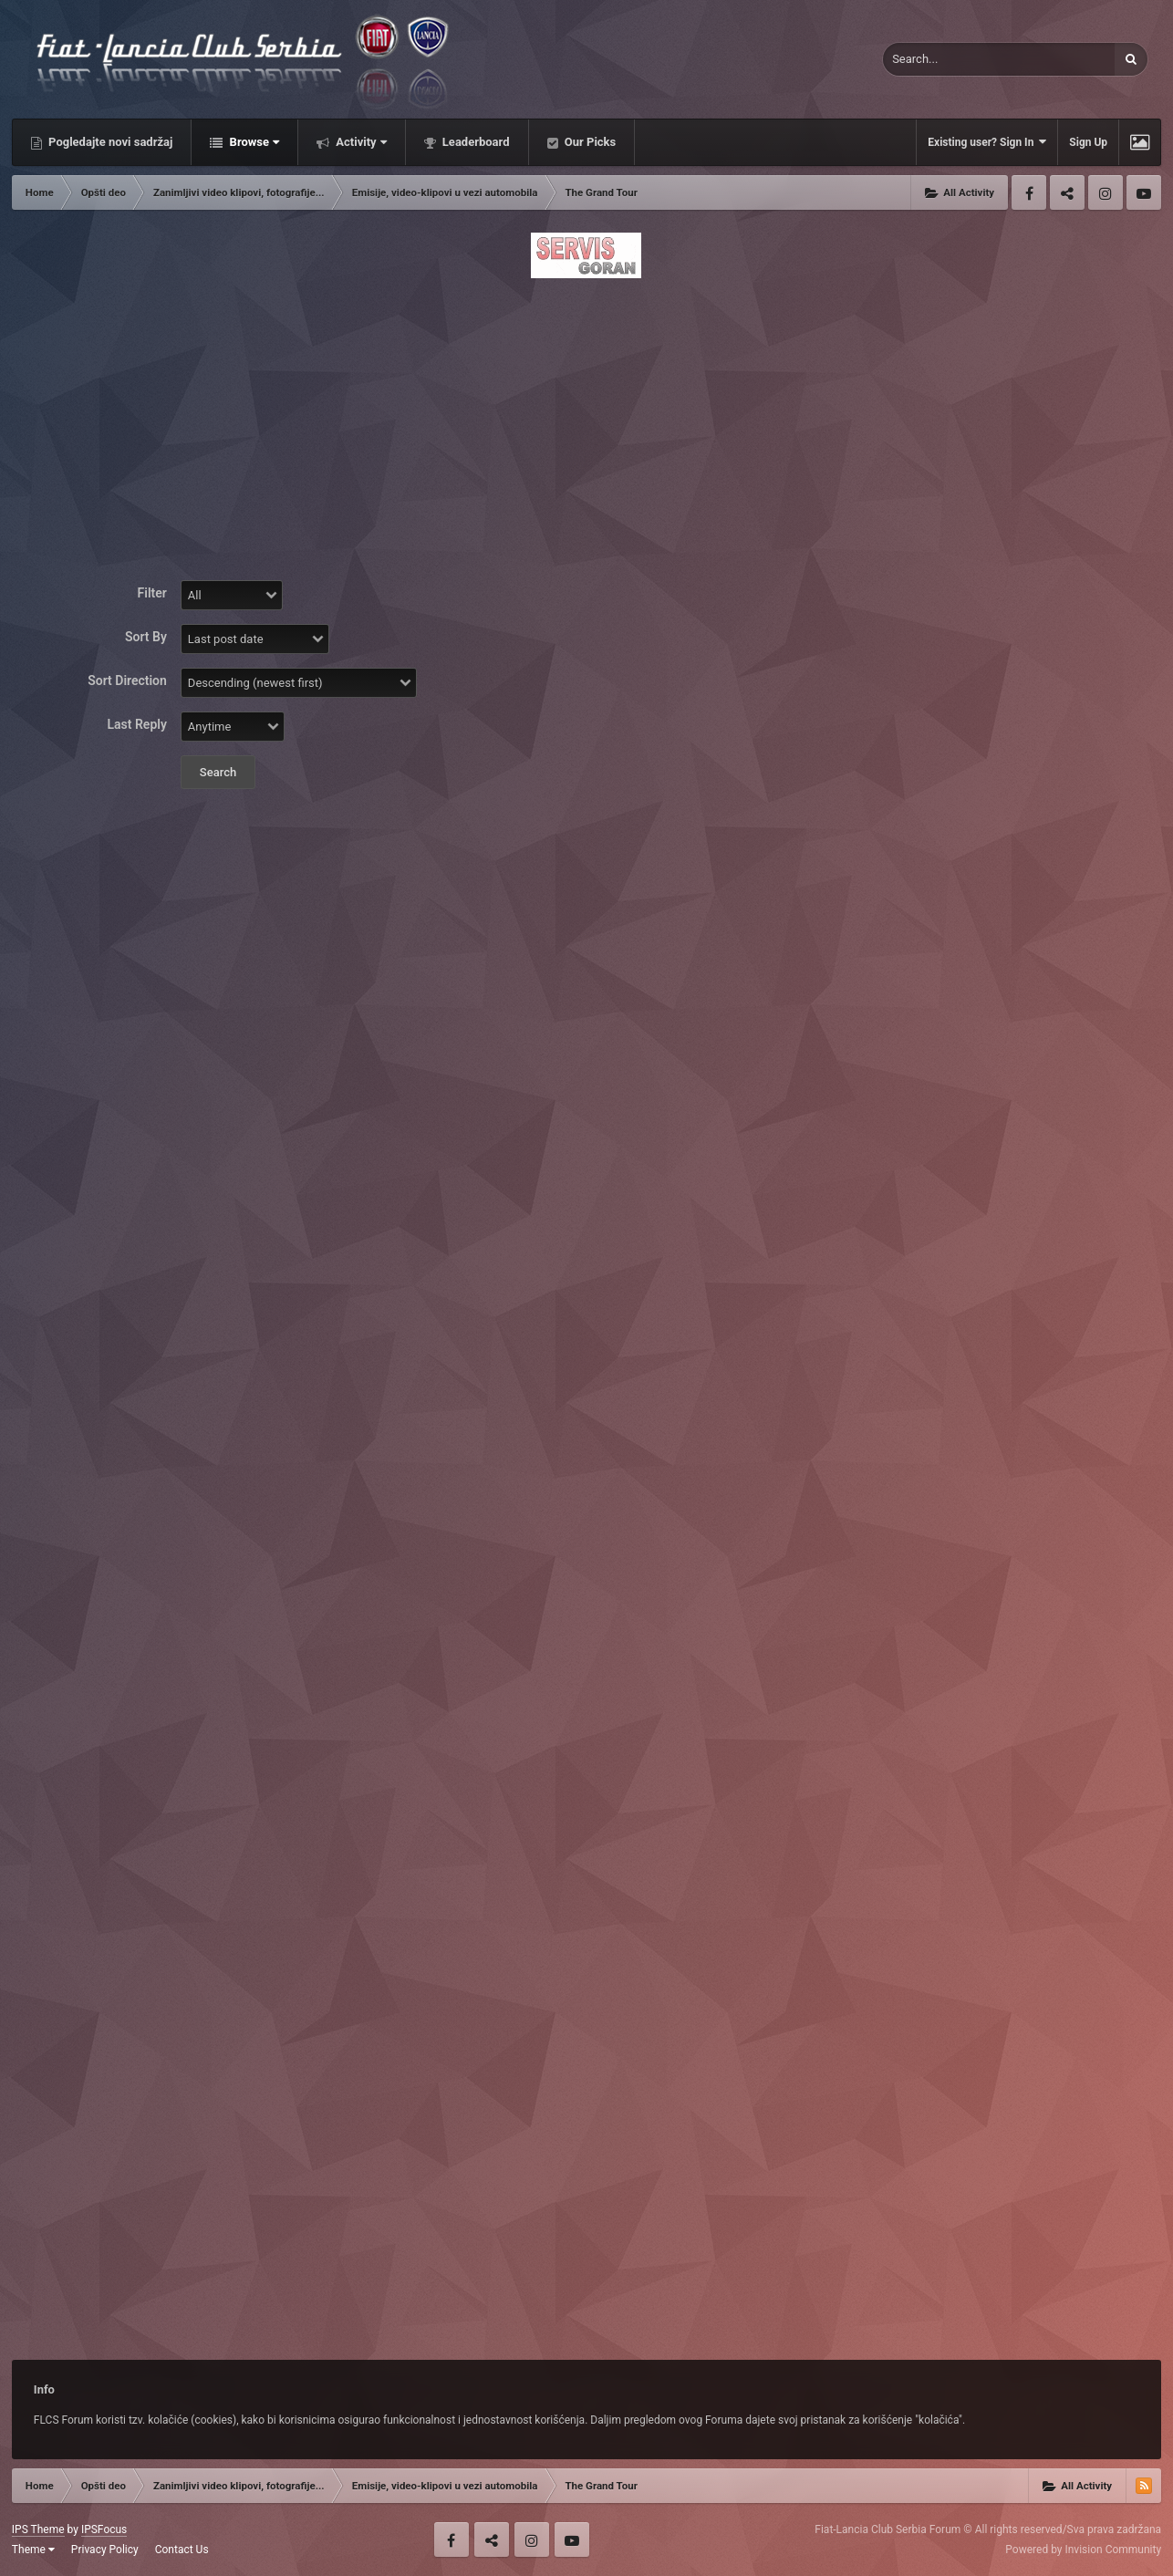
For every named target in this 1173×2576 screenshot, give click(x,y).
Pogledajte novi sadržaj (109, 142)
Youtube (1143, 192)
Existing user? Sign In (987, 142)
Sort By (146, 636)
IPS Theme (38, 2529)
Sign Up (1088, 142)
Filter (152, 593)
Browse (252, 142)
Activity (360, 142)
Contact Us (182, 2549)
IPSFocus (104, 2529)
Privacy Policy (105, 2549)
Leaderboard (475, 142)
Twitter (1067, 192)
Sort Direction (127, 680)
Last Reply (137, 724)
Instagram (1105, 192)
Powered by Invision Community (1083, 2549)
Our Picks (589, 142)
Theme (33, 2549)
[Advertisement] (586, 417)
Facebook (1029, 192)
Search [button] (218, 772)
